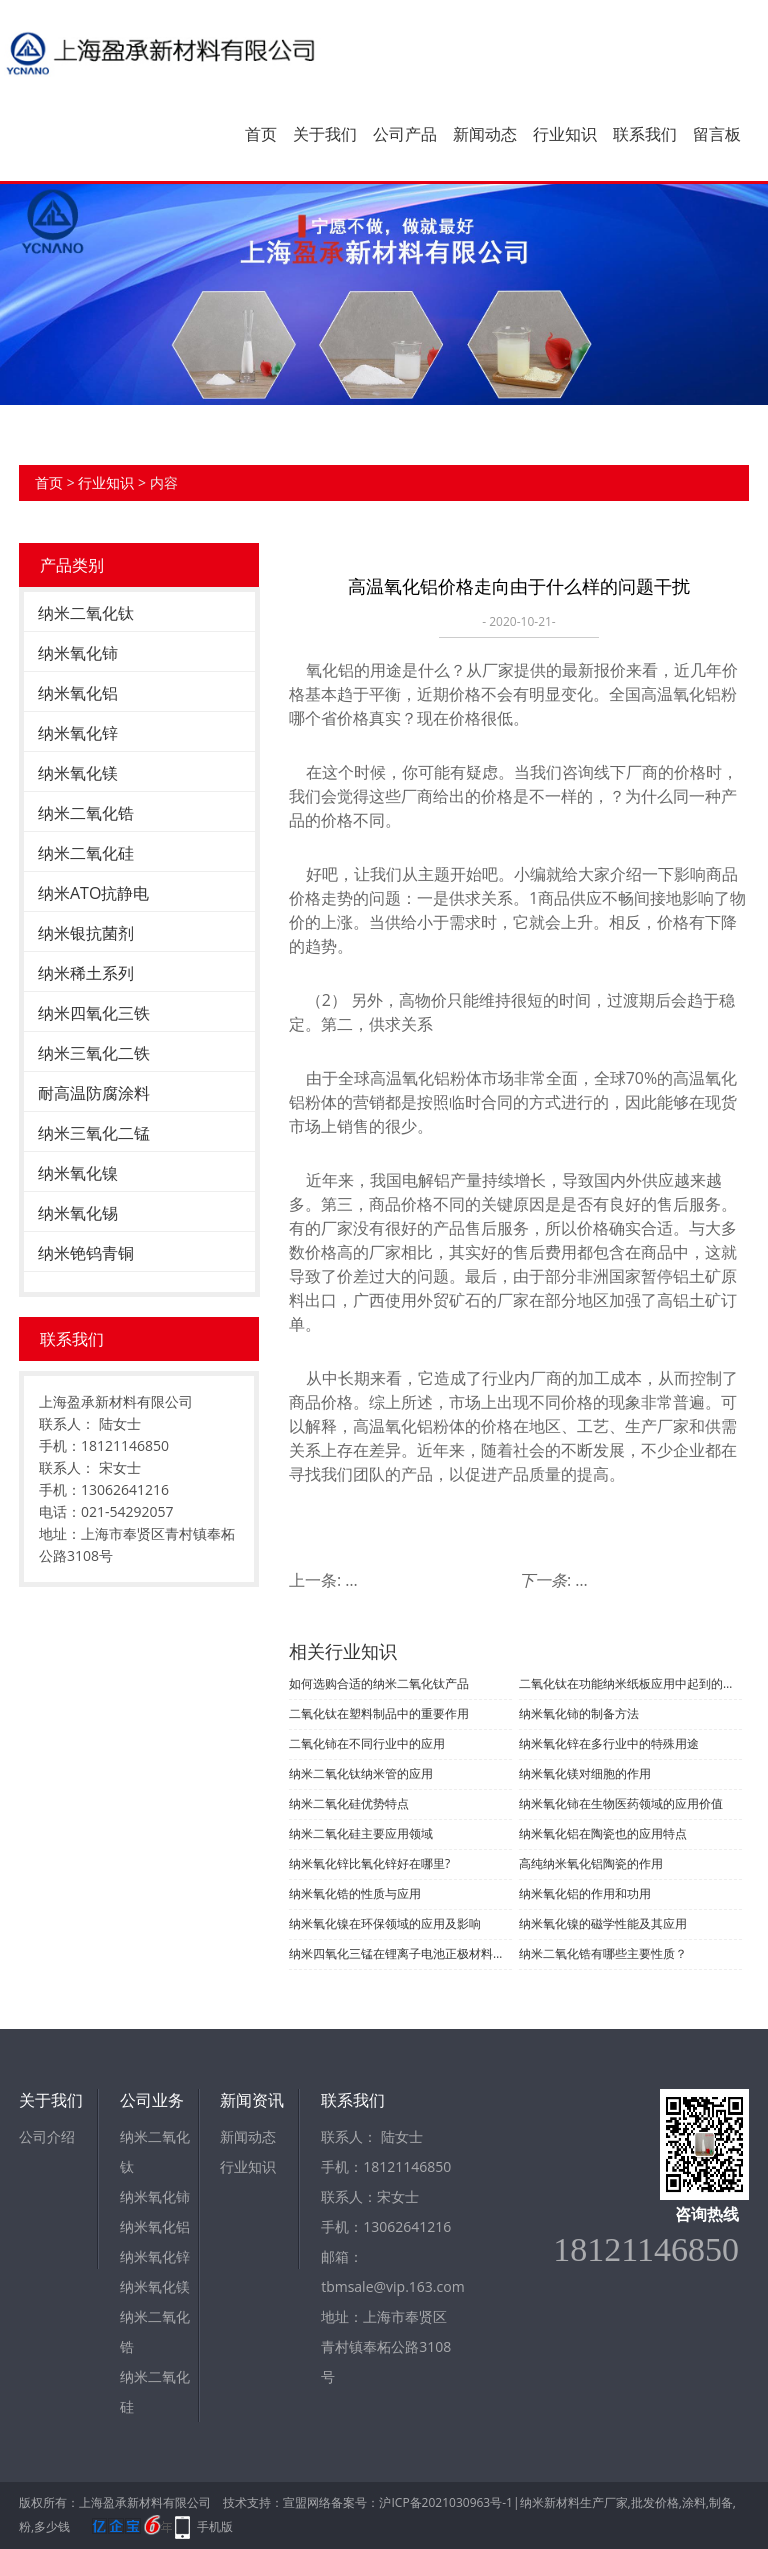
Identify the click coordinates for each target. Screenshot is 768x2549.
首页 (261, 134)
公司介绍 (47, 2136)
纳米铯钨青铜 (86, 1253)
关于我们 (325, 134)
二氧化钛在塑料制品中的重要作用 (379, 1713)
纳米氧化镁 (78, 773)
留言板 (717, 134)
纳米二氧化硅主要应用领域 (361, 1833)
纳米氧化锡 (78, 1213)
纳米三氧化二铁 (94, 1053)
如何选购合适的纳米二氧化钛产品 (379, 1683)
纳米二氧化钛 (86, 613)
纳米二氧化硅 (86, 853)
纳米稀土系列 (86, 973)
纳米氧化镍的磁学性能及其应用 (603, 1923)
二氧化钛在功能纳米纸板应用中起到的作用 (630, 1683)
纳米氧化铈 (78, 653)
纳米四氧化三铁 (94, 1013)
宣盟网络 (307, 2502)
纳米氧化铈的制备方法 (579, 1713)
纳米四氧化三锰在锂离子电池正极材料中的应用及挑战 (400, 1953)
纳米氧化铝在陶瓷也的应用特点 (603, 1833)
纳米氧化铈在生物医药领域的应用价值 (621, 1803)
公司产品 (405, 134)
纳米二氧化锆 (86, 813)
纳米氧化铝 (78, 693)
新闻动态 (485, 134)
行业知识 (565, 134)
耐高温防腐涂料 (94, 1093)
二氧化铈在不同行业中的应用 (367, 1743)
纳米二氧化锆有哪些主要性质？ (603, 1953)
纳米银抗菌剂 (86, 933)
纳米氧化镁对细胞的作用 (585, 1773)
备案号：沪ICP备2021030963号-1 (421, 2502)
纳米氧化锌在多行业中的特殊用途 (609, 1743)
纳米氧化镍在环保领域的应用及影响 (385, 1923)
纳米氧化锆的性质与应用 (355, 1893)
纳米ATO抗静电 (93, 893)
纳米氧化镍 (78, 1173)
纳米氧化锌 (78, 733)
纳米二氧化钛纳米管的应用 (361, 1773)
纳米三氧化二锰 (94, 1133)
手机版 (215, 2526)
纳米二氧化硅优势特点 (349, 1803)
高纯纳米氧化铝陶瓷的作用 (591, 1863)
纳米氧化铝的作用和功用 (585, 1893)
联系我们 (645, 134)
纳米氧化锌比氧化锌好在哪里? (369, 1863)
